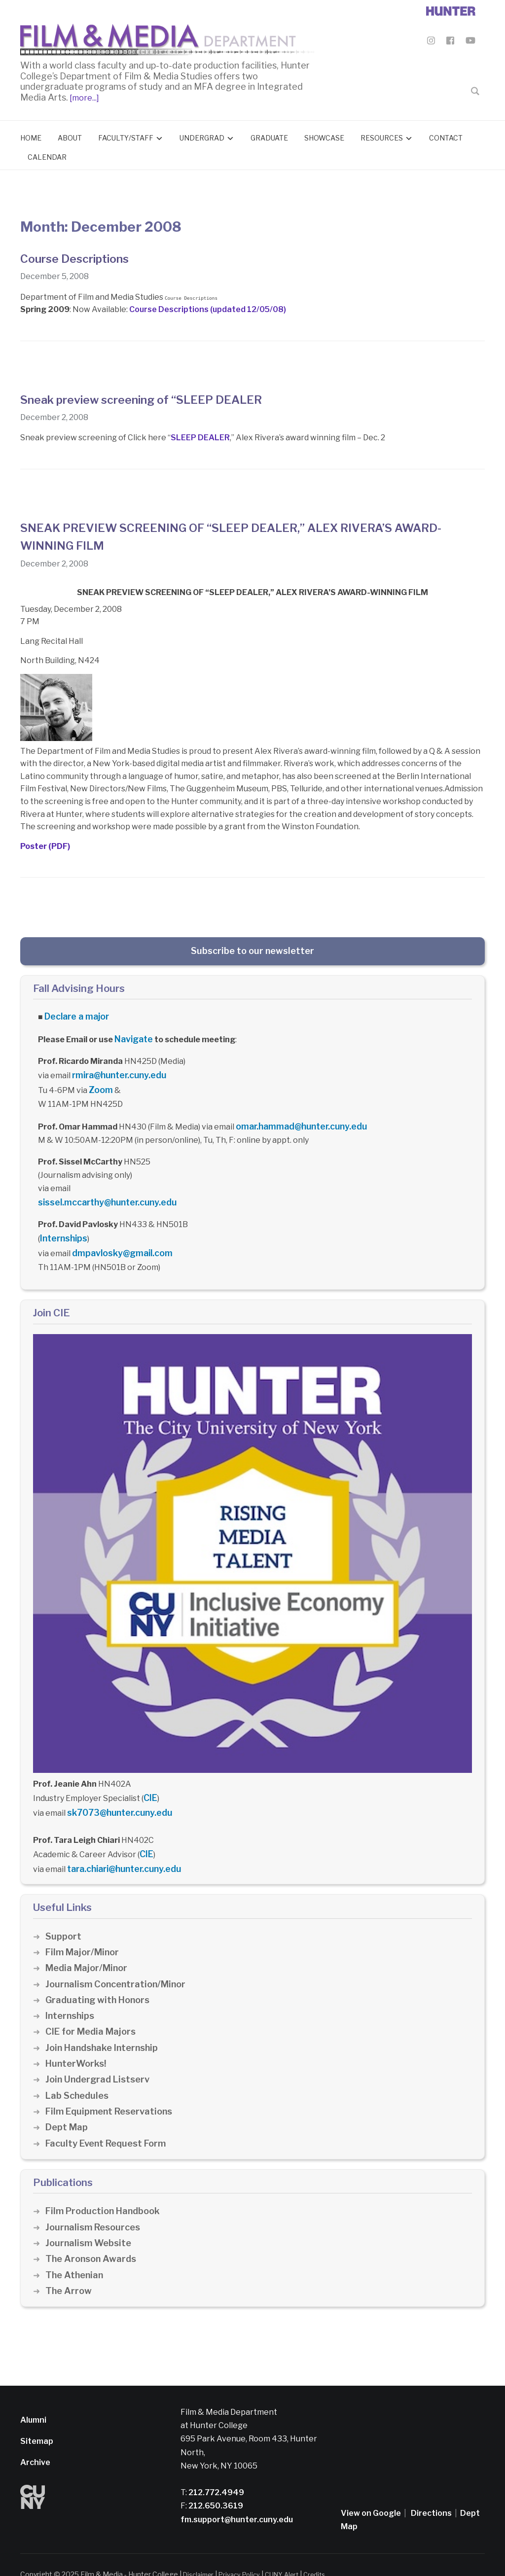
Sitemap (36, 2422)
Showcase (324, 135)
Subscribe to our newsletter (252, 949)
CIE (150, 1784)
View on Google (371, 2494)
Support (63, 1917)
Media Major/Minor (88, 1949)
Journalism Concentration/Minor (118, 1965)
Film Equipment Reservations (112, 2092)
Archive (35, 2443)
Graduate (269, 135)
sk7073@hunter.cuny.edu (116, 1797)
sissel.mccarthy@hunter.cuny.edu (103, 1193)
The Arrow (69, 2272)
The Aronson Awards (92, 2240)
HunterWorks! (77, 2044)
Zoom (99, 1083)
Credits (327, 2555)
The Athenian (75, 2255)
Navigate (132, 1035)
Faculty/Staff (125, 135)
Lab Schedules (78, 2076)
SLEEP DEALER (200, 435)
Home (30, 135)
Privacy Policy (245, 2555)
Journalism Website (90, 2224)
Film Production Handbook (105, 2192)
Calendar (47, 155)
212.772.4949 (215, 2473)
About (70, 135)
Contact (446, 135)
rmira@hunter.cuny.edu (116, 1069)
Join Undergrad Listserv (99, 2060)
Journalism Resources (94, 2208)
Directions (431, 2494)
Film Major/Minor (83, 1933)
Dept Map (67, 2108)
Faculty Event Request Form (108, 2124)
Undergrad (202, 135)
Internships (62, 1227)
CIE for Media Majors (92, 2012)
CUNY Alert (291, 2555)
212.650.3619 (215, 2487)
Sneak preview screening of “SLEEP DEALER (158, 396)
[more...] (83, 95)
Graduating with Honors (99, 1981)
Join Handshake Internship (104, 2029)
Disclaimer (200, 2555)
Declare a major (74, 1014)
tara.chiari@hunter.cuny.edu (122, 1851)
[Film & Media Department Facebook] (450, 42)
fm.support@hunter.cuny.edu (236, 2500)
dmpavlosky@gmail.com (118, 1240)
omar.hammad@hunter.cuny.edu (298, 1118)
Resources (382, 135)
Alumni (33, 2401)
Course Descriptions (82, 255)
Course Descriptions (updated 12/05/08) (207, 307)
